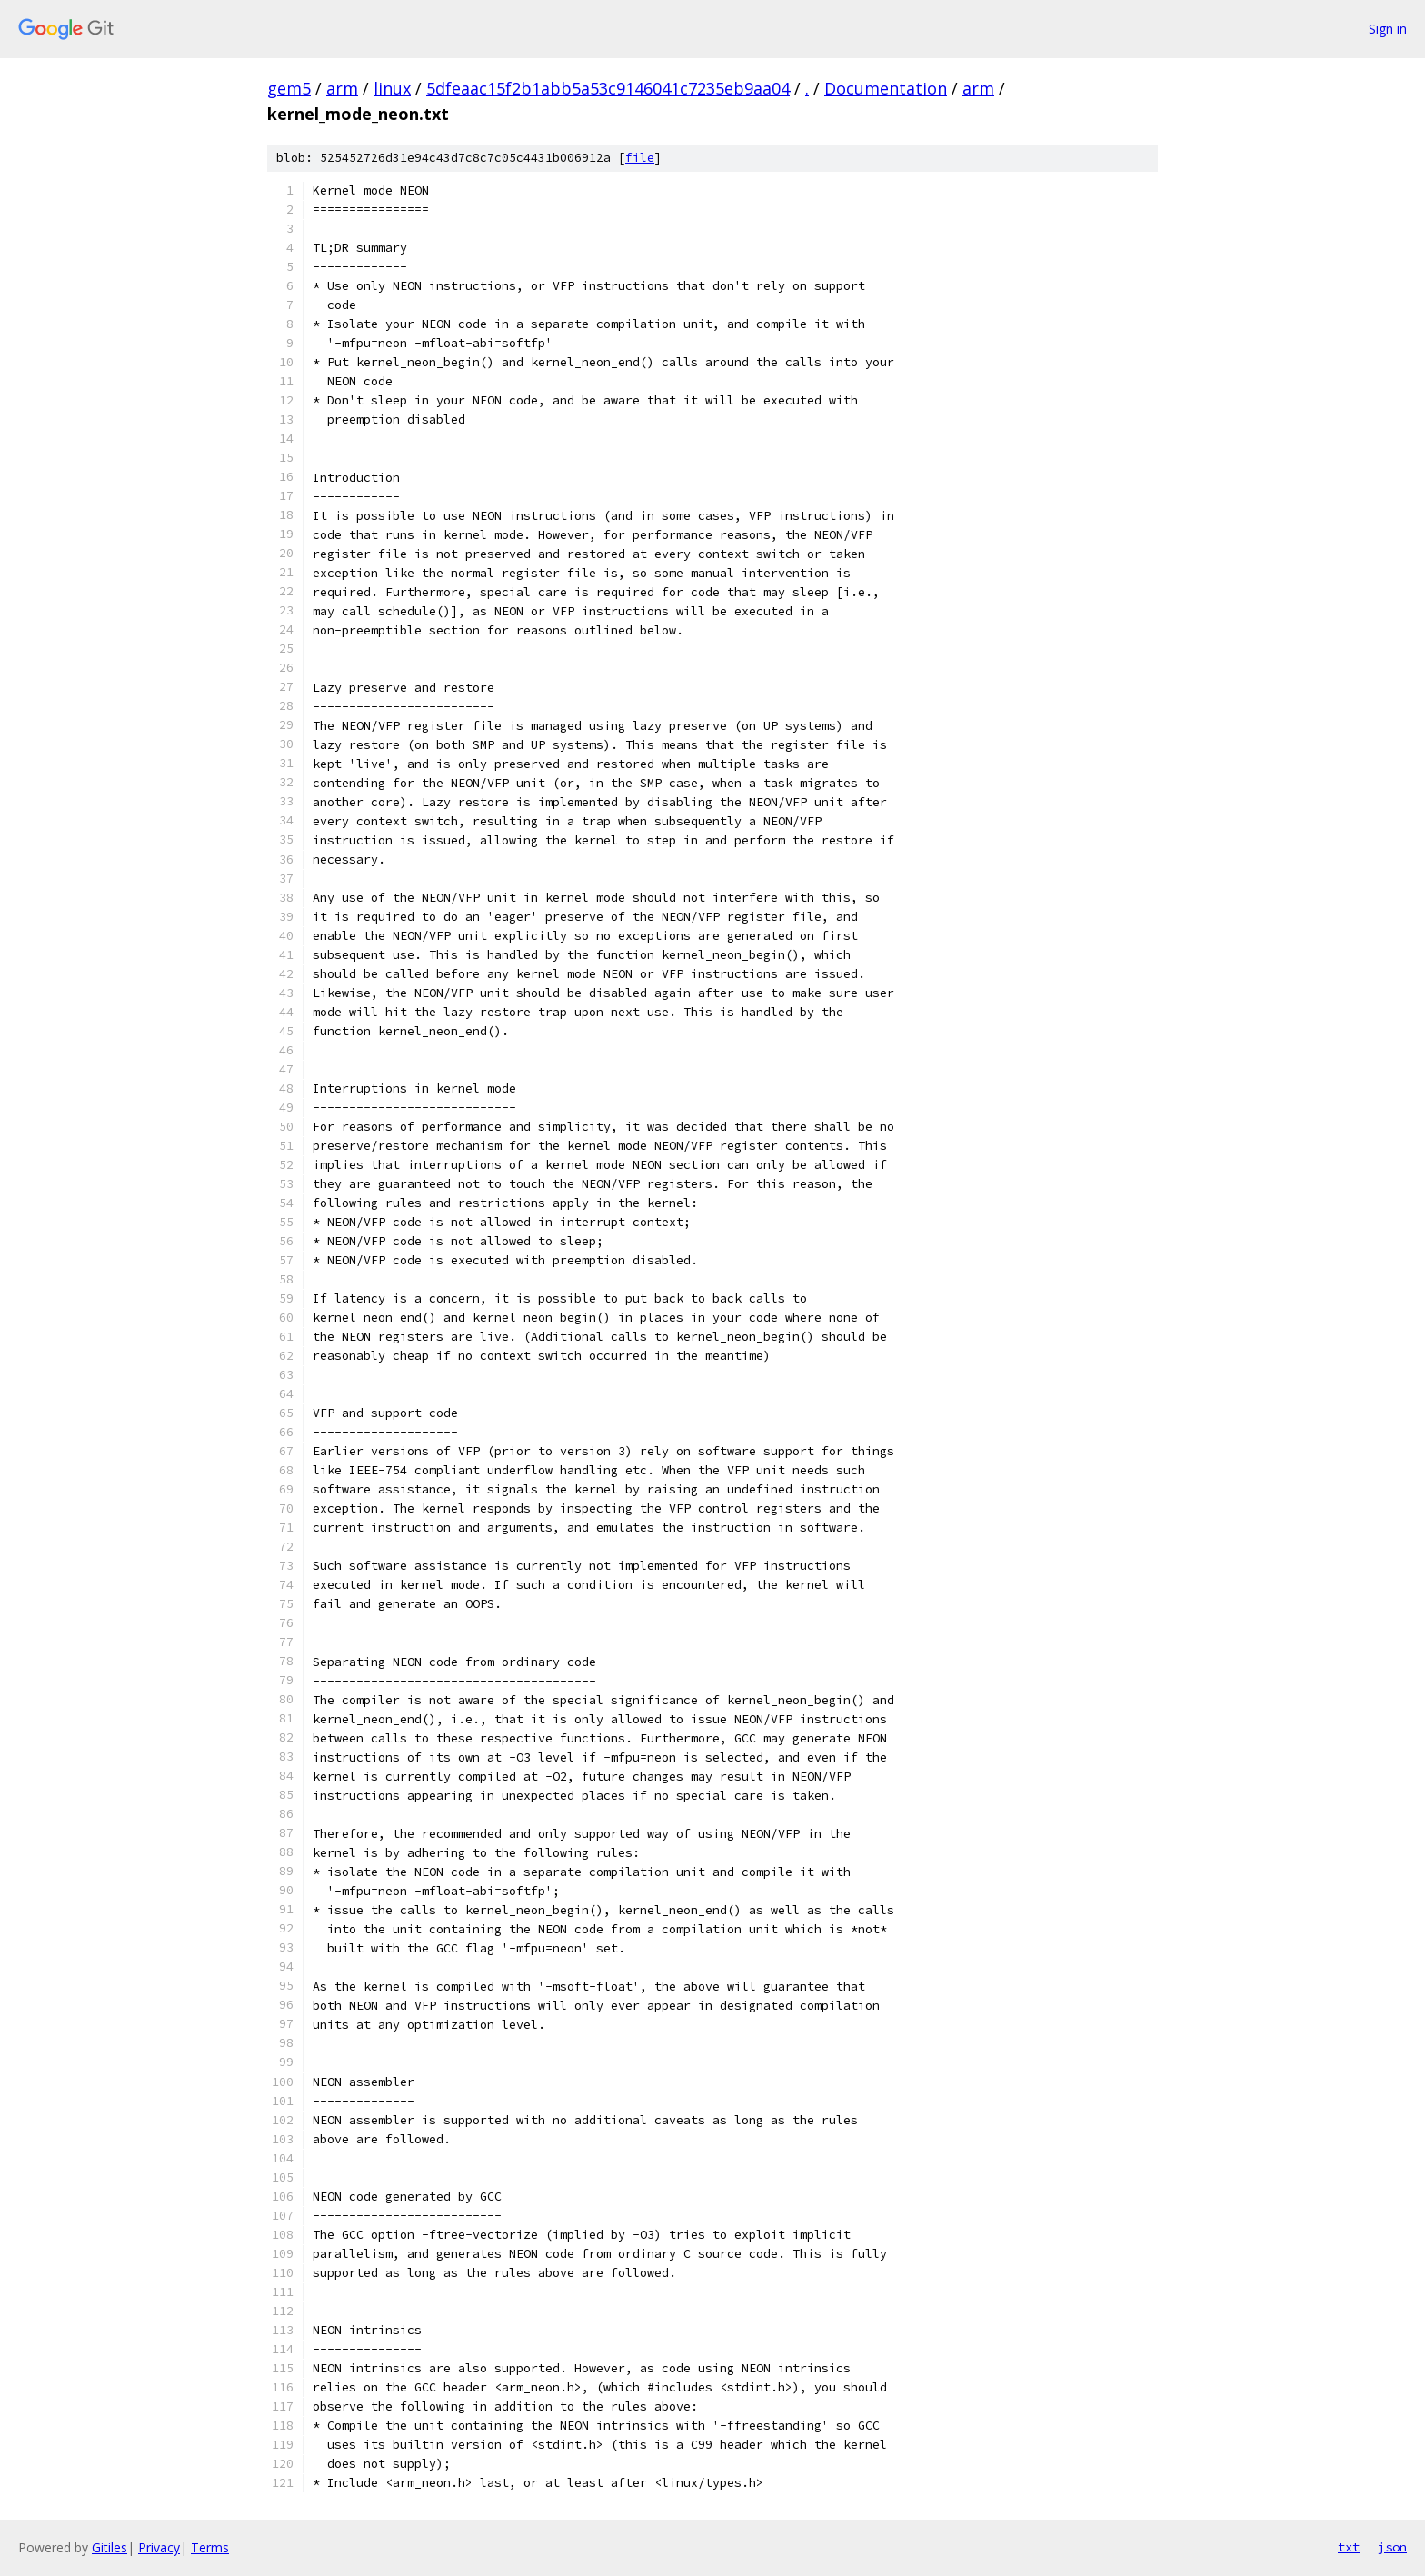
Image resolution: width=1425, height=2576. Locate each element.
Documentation (885, 88)
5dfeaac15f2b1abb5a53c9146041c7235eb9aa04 (608, 88)
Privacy (159, 2547)
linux (392, 88)
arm (342, 88)
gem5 (289, 88)
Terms (210, 2547)
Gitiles (109, 2547)
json (1392, 2547)
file (639, 157)
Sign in (1388, 28)
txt (1349, 2547)
